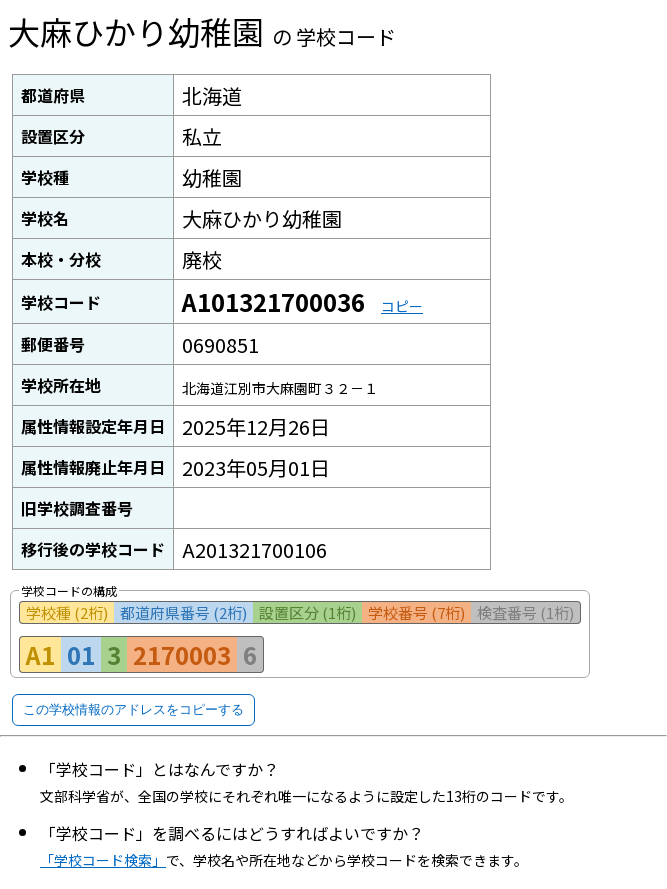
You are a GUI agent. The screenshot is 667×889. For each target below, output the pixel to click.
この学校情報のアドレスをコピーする (133, 709)
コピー (402, 306)
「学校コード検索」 (103, 860)
